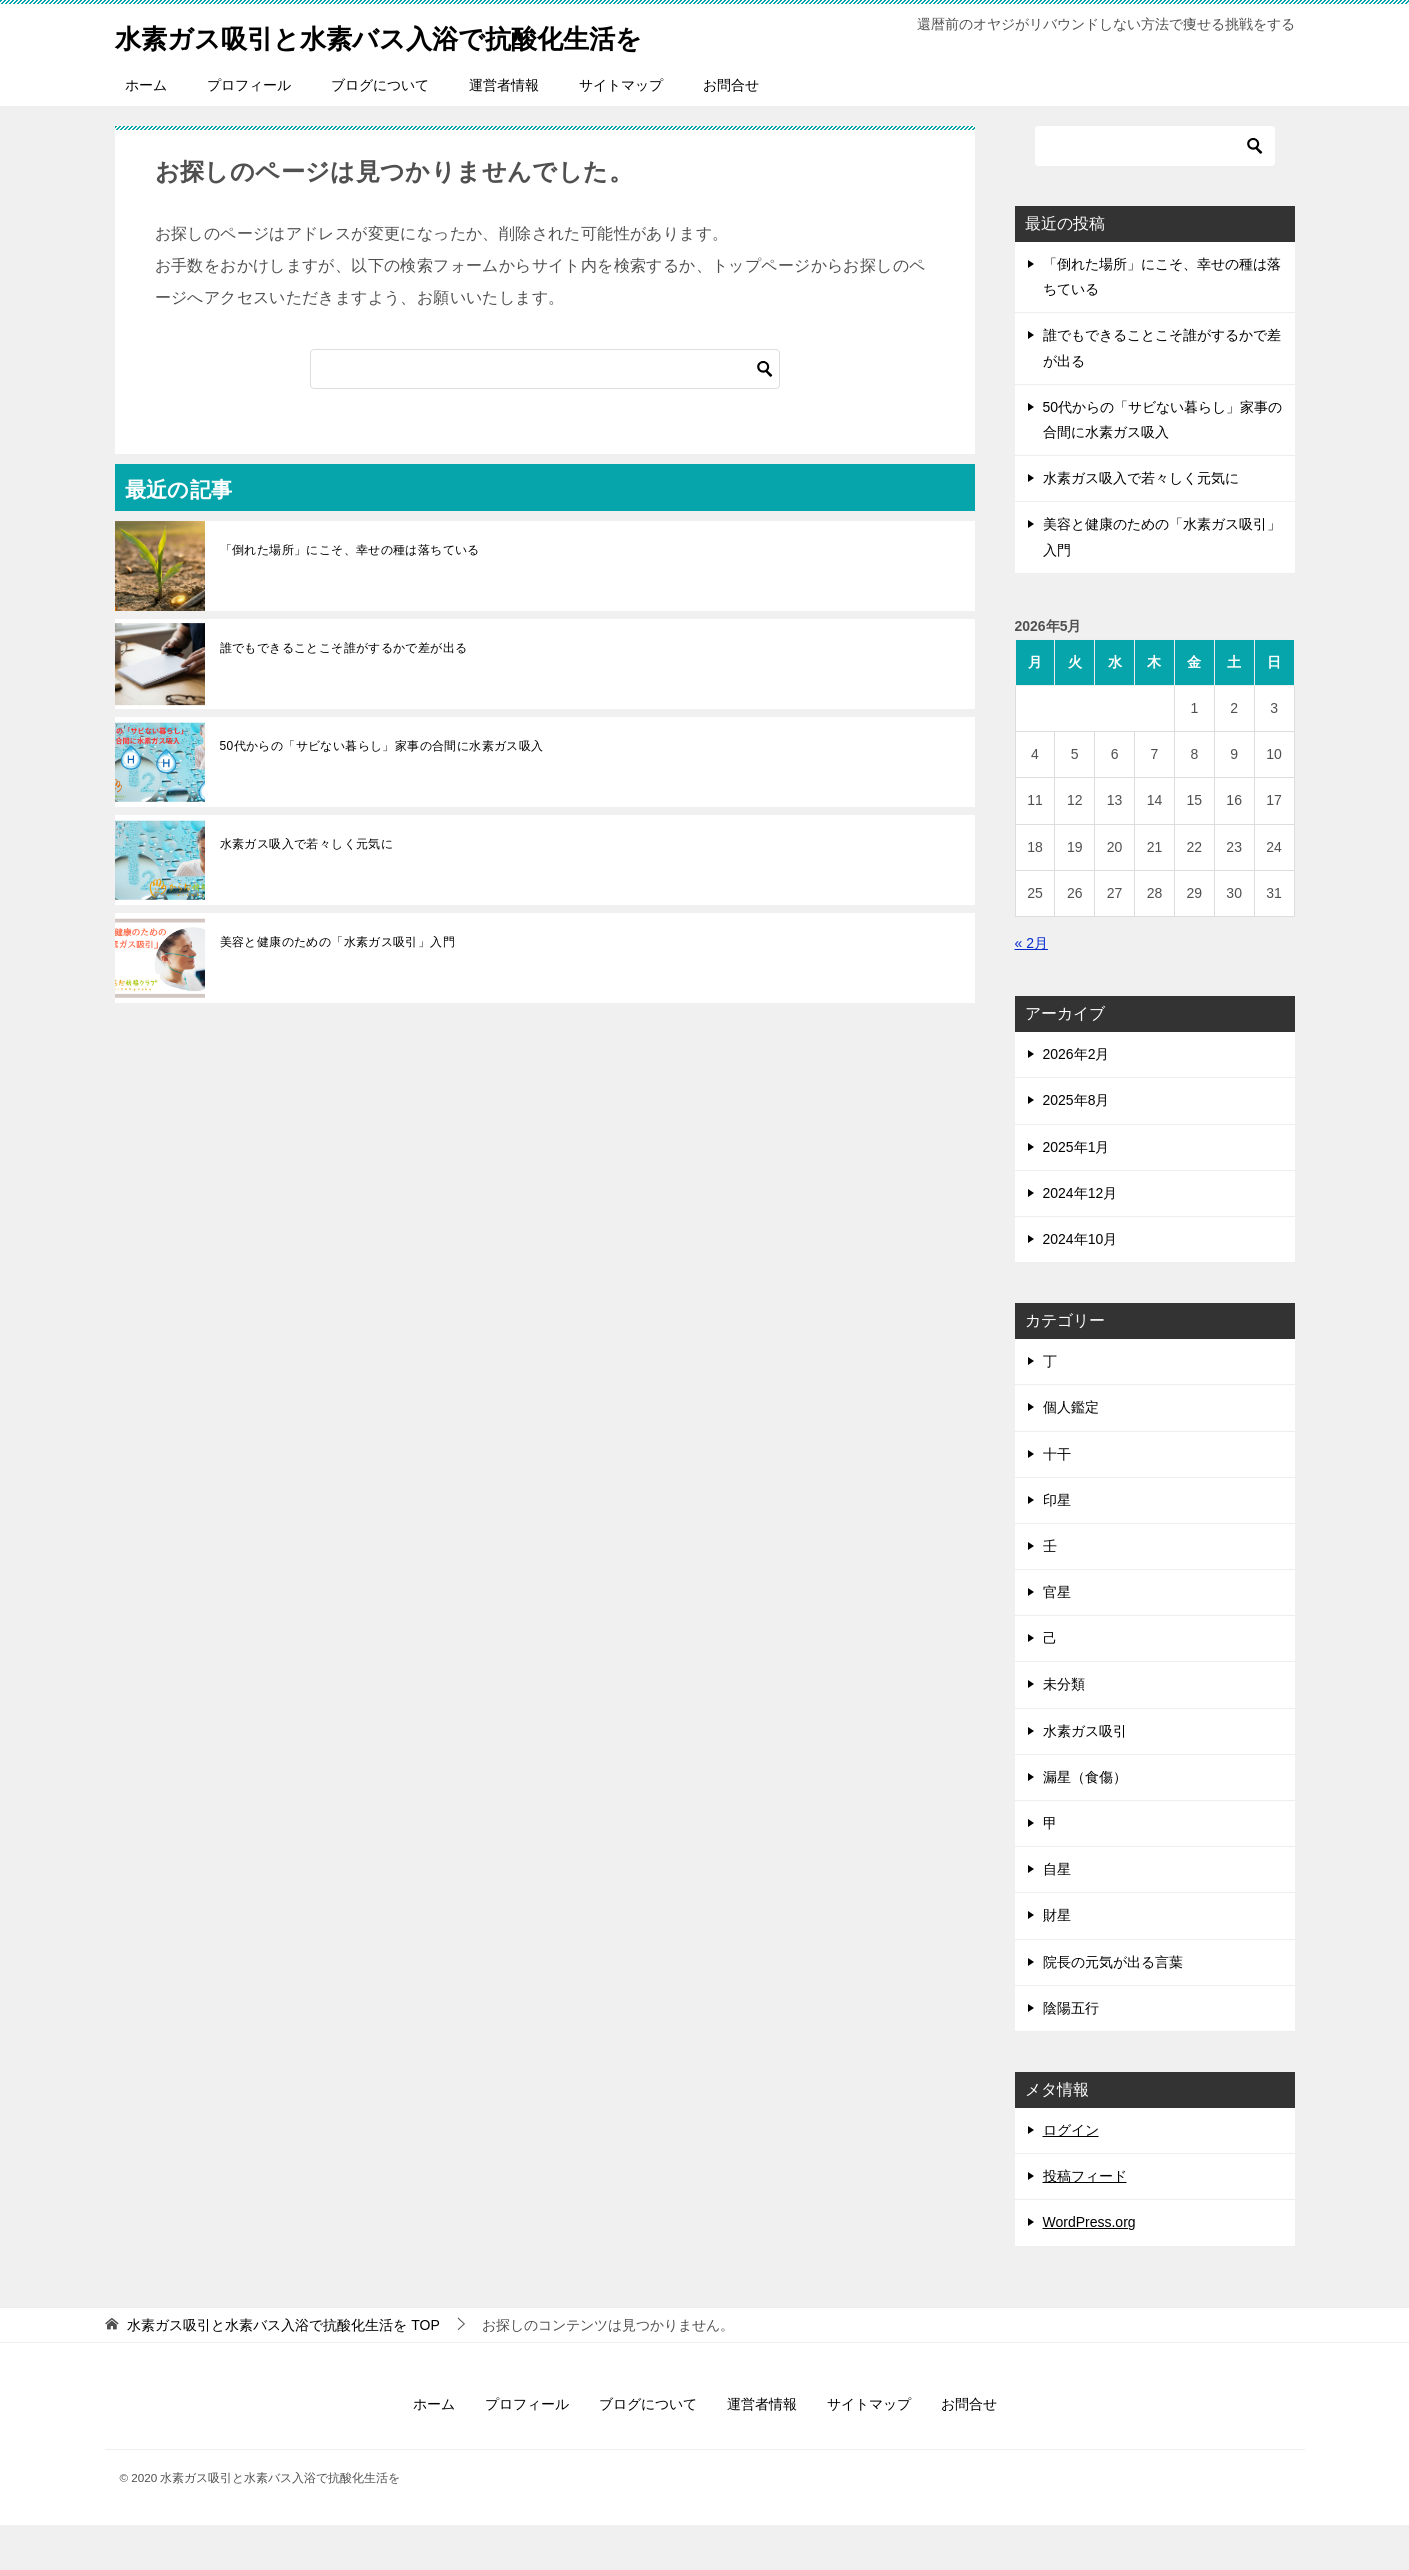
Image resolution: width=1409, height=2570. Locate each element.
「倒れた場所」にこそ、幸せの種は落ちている (350, 595)
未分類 (1064, 1729)
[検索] (545, 414)
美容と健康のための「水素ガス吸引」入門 (338, 987)
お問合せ (731, 130)
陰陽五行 (1071, 2053)
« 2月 (1031, 988)
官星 (1057, 1637)
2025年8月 (1076, 1145)
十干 (1057, 1499)
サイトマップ (621, 130)
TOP (283, 2370)
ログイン (1071, 2175)
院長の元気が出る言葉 (1113, 2007)
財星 (1057, 1960)
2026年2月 (1076, 1099)
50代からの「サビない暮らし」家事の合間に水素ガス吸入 (382, 791)
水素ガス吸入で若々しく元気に (307, 889)
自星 (1057, 1914)
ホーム (146, 130)
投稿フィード (1085, 2221)
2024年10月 (1080, 1284)
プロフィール (249, 130)
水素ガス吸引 (1085, 1776)
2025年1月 (1076, 1192)
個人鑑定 (1071, 1452)
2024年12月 (1080, 1238)
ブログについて (380, 130)
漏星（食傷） (1085, 1822)
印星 (1057, 1545)
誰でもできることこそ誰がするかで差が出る (344, 693)
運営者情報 (504, 130)
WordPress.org (1089, 2267)
